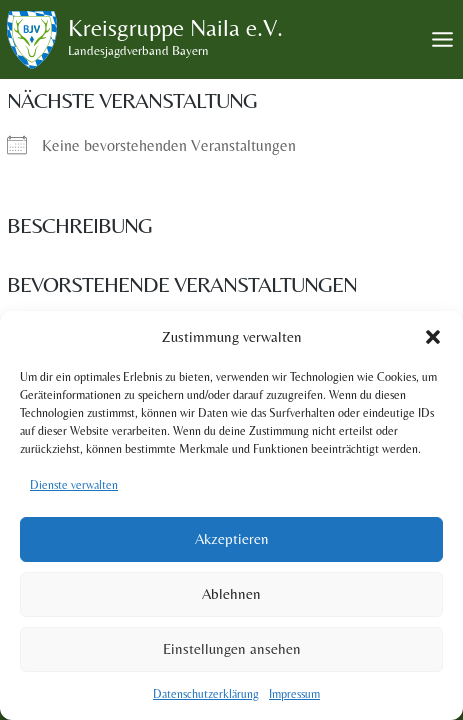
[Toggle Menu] (442, 39)
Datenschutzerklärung (206, 694)
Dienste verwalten (74, 485)
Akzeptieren (232, 538)
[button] (433, 337)
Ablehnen (231, 593)
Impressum (294, 694)
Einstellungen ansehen (232, 648)
